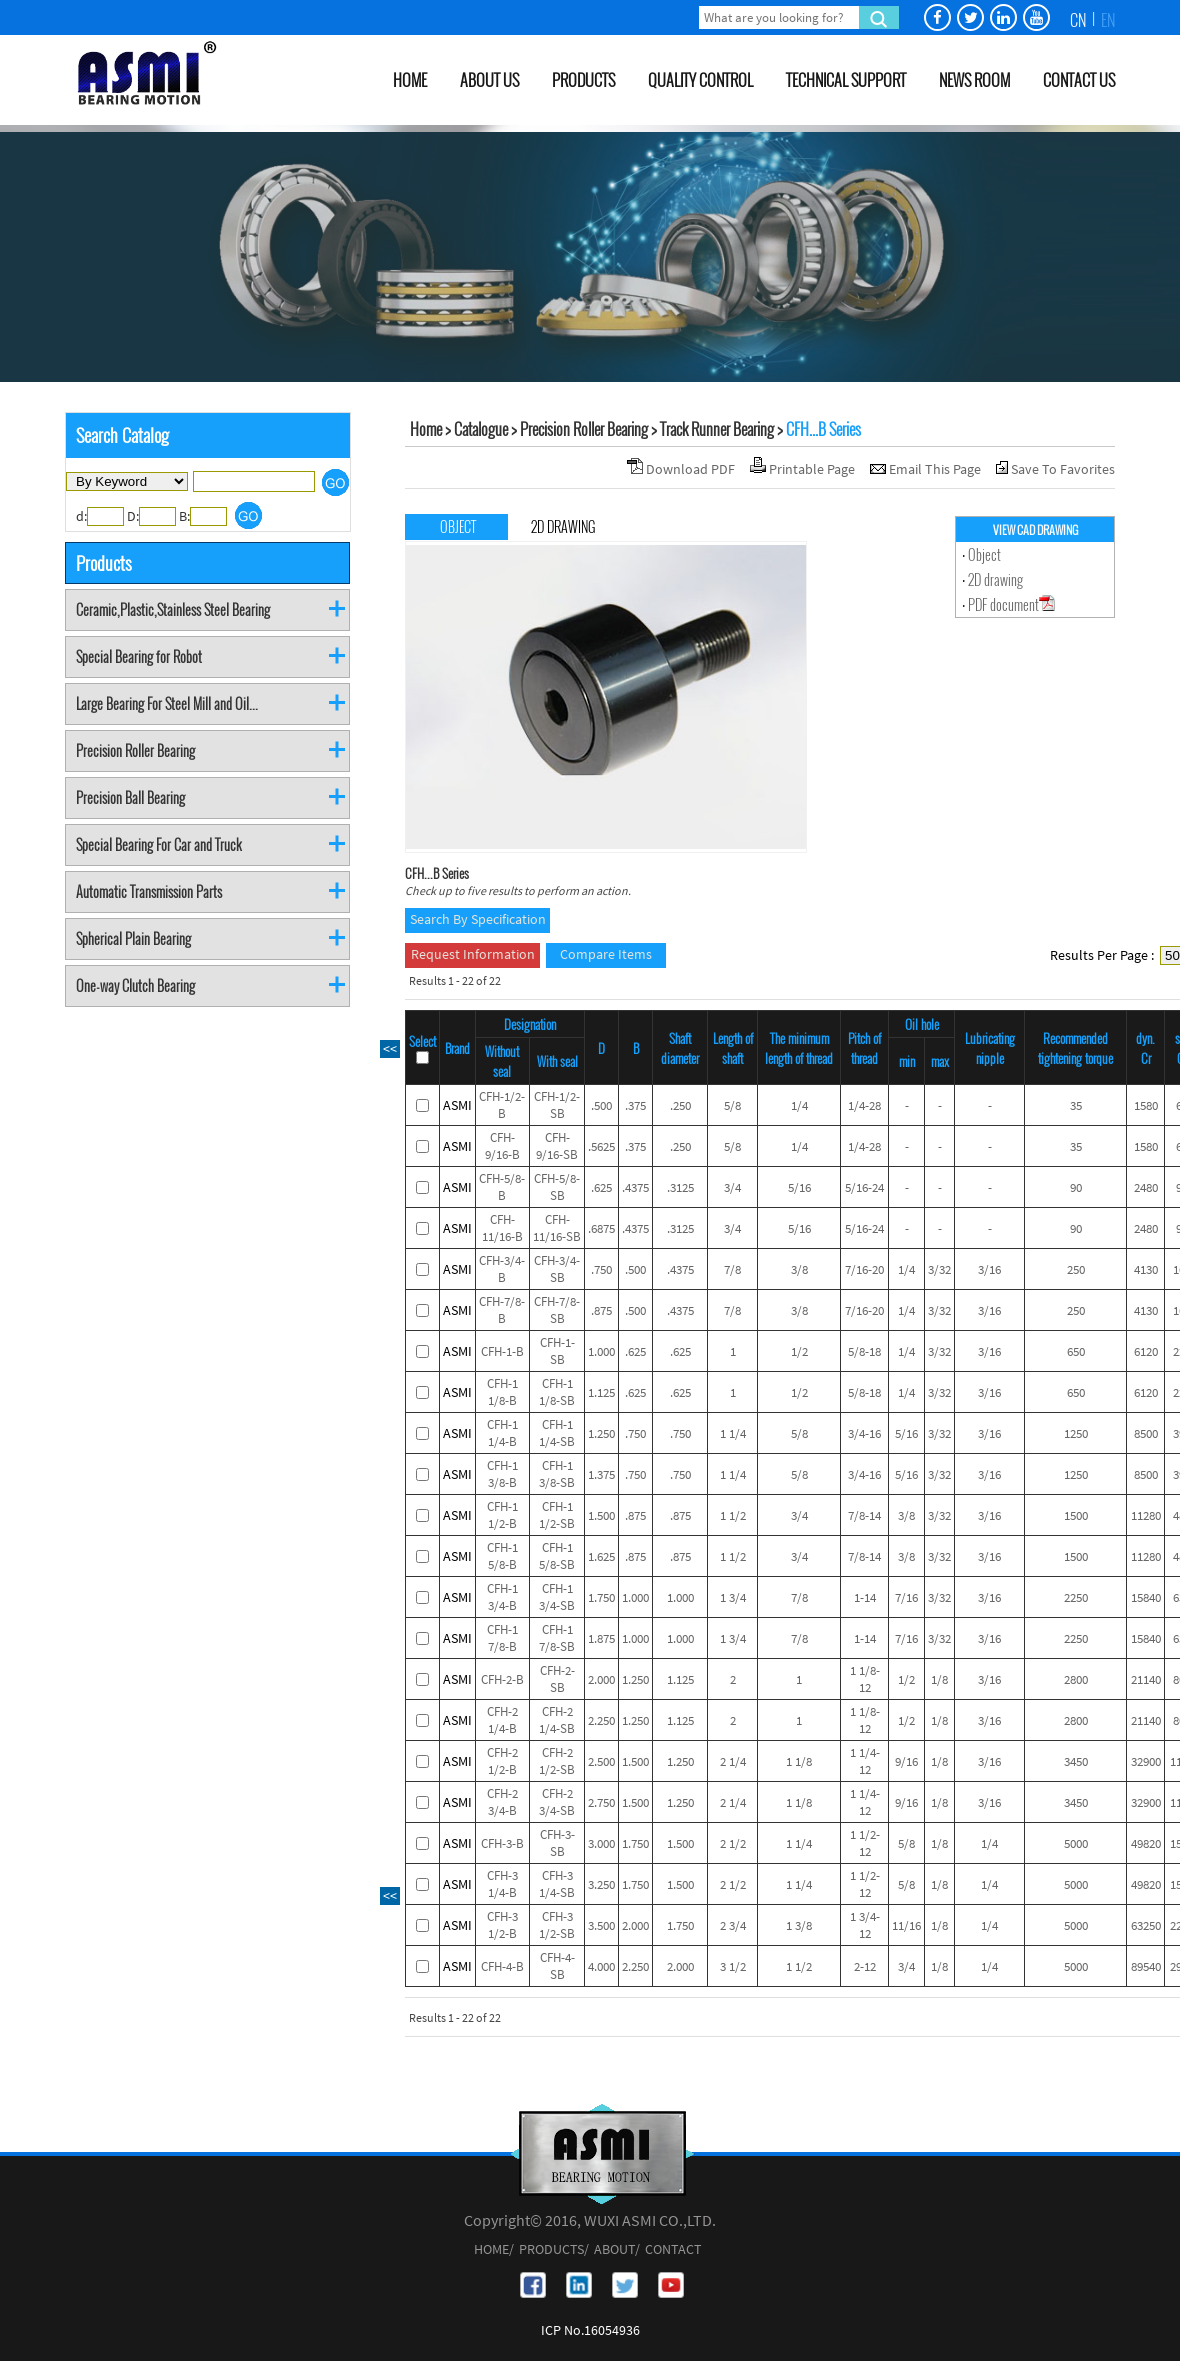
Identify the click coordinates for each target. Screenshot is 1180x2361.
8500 (1146, 1433)
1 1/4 (733, 1433)
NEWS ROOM (974, 80)
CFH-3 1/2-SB (557, 1925)
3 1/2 (733, 1966)
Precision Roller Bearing (135, 750)
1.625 (601, 1556)
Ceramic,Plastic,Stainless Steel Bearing (173, 609)
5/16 (799, 1187)
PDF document (1011, 604)
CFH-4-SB (557, 1966)
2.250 (601, 1720)
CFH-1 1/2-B (502, 1515)
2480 (1146, 1187)
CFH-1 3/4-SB (557, 1597)
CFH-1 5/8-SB (557, 1556)
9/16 (906, 1761)
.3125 (680, 1187)
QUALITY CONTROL (700, 80)
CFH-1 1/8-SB (557, 1392)
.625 (601, 1187)
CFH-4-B (502, 1966)
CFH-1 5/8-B (502, 1556)
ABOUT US (489, 80)
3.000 (601, 1843)
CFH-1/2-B (502, 1105)
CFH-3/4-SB (557, 1269)
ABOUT (614, 2249)
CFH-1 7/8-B (502, 1638)
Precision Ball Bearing (130, 797)
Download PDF (692, 469)
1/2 (799, 1351)
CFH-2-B (502, 1679)
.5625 (601, 1146)
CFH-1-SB (557, 1351)
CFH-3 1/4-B (502, 1884)
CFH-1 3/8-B (502, 1474)
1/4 (799, 1105)
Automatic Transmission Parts (149, 891)
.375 (635, 1105)
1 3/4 (733, 1597)
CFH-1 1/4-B (502, 1433)
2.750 (601, 1802)
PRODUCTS (583, 80)
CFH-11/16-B (502, 1228)
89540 (1146, 1966)
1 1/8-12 (865, 1679)
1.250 (601, 1433)
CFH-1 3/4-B (502, 1597)
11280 (1146, 1515)
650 (1076, 1351)
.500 (601, 1105)
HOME (410, 80)
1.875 (601, 1638)
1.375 (601, 1474)
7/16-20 (864, 1269)
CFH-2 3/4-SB (557, 1802)
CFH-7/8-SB (557, 1310)
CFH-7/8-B (502, 1310)
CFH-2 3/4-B (502, 1802)
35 (1076, 1105)
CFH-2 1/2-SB (557, 1761)
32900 (1146, 1761)
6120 (1146, 1351)
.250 (680, 1105)
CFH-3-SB (557, 1843)
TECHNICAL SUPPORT (846, 80)
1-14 (865, 1597)
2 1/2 (733, 1843)
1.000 (601, 1351)
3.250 (601, 1884)
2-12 (865, 1966)
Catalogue (481, 429)
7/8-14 (864, 1515)
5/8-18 (864, 1351)
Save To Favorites (1063, 469)
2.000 (601, 1679)
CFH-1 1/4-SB (557, 1433)
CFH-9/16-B (502, 1146)
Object (984, 554)
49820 (1146, 1843)
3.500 (601, 1925)
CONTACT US (1079, 80)
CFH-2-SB (557, 1679)
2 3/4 (733, 1925)
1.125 (601, 1392)
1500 (1076, 1515)
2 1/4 (733, 1761)
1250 (1076, 1433)
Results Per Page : (1102, 955)
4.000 (601, 1966)
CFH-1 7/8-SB (557, 1638)
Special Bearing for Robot (139, 656)
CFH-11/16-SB (557, 1228)
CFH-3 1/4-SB (557, 1884)
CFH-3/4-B (502, 1269)
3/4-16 (864, 1433)
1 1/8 (799, 1761)
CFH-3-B (502, 1843)
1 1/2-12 (865, 1843)
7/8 (732, 1269)
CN (1078, 20)
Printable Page (813, 469)
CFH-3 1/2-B (502, 1925)
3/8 (799, 1269)
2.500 (601, 1761)
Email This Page (936, 469)
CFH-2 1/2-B (502, 1761)
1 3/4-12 (865, 1925)
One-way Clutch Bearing (135, 985)
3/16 (989, 1269)
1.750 (601, 1597)
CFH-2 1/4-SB (557, 1720)
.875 (601, 1310)
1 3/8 (799, 1925)
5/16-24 (864, 1187)
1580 (1146, 1105)
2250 (1076, 1597)
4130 (1146, 1269)
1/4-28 (864, 1105)
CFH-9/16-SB (557, 1146)
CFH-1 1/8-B (502, 1392)
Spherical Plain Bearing (133, 938)
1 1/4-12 (865, 1761)
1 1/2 (733, 1515)
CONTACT (673, 2249)
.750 (601, 1269)
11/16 (906, 1925)
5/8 (732, 1105)
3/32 (939, 1269)
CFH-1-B (502, 1351)
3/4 (732, 1187)
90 (1076, 1187)
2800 (1076, 1679)
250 (1076, 1269)
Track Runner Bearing (717, 429)
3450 (1076, 1761)
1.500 (601, 1515)
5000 (1076, 1843)
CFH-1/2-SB (557, 1105)
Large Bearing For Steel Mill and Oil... (167, 703)
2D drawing (995, 579)
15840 (1146, 1597)
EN (1108, 20)
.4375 (635, 1187)
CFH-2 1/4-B (502, 1720)
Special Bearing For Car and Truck (159, 844)
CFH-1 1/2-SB (557, 1515)
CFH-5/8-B (502, 1187)
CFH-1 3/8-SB (557, 1474)
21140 (1146, 1679)
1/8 (939, 1679)
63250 (1146, 1925)
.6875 (601, 1228)
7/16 (906, 1597)
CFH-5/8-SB (557, 1187)
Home (426, 429)
